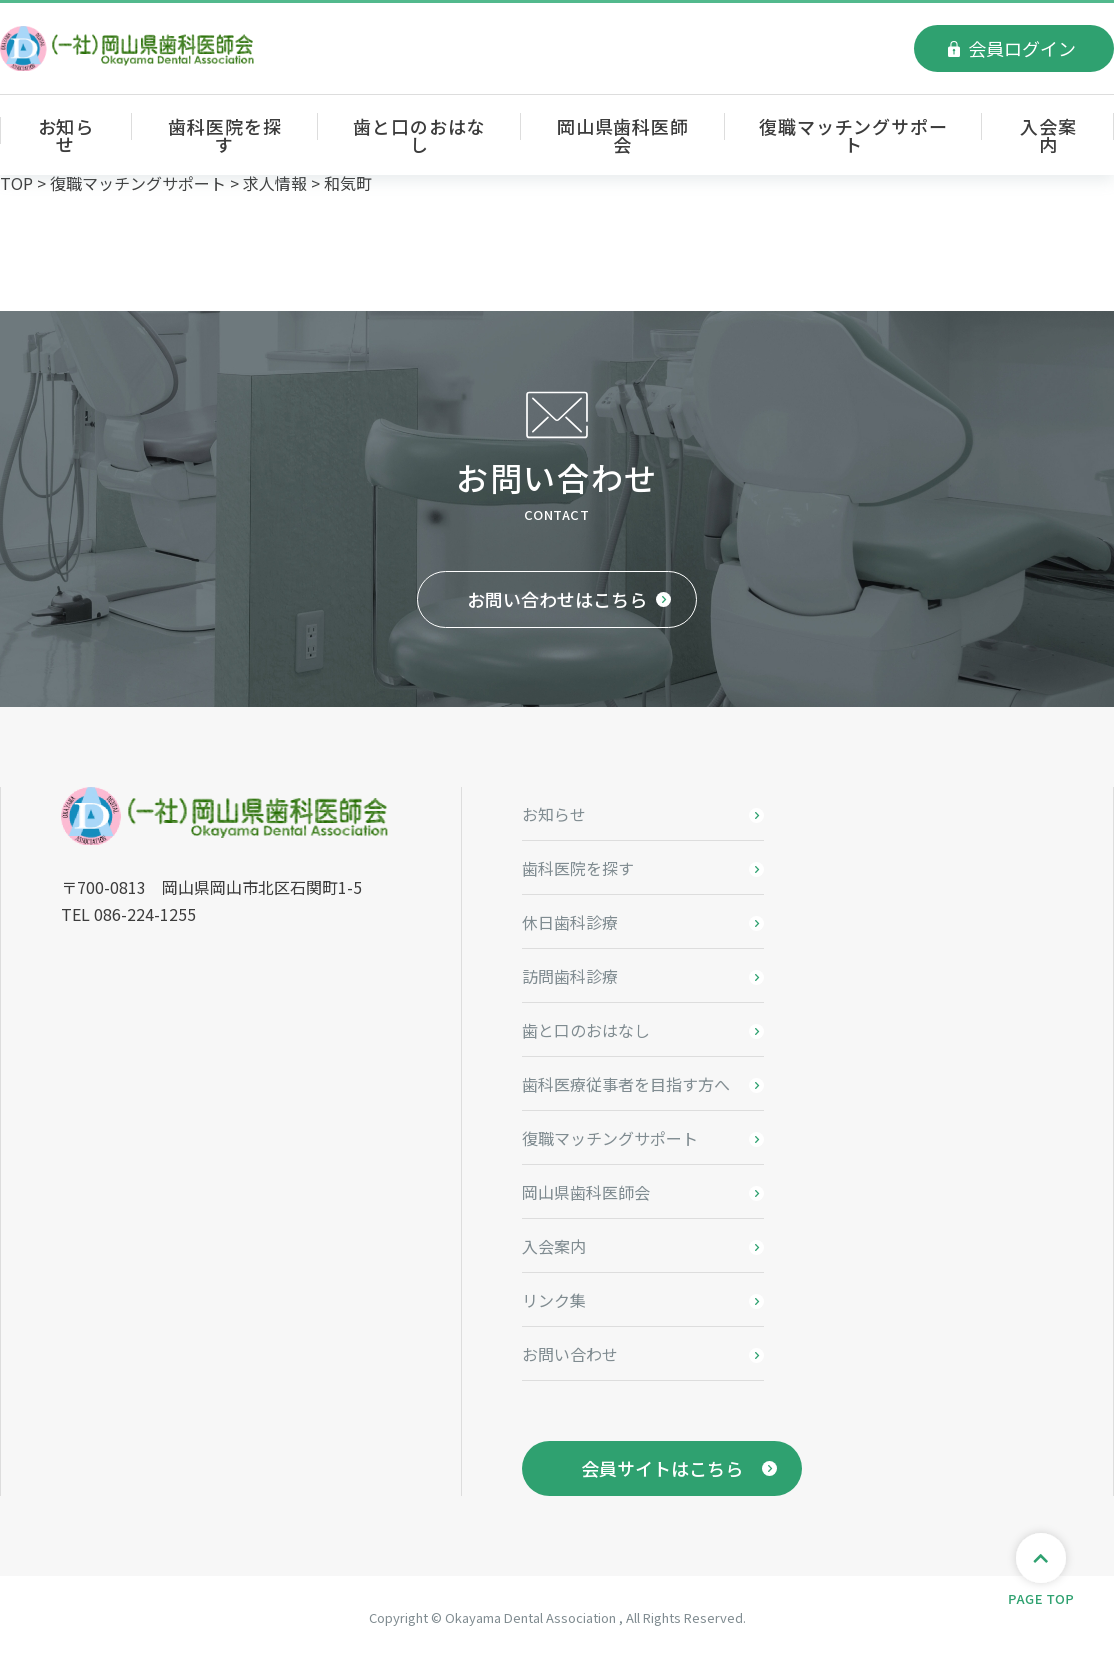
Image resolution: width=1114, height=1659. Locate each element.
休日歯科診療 (570, 922)
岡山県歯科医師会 (623, 135)
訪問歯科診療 (570, 976)
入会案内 (1048, 135)
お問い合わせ (570, 1354)
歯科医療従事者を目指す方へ (626, 1084)
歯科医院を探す (224, 135)
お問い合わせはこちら (557, 599)
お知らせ (66, 135)
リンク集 (554, 1300)
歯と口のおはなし (419, 135)
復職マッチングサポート (853, 135)
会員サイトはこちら (662, 1468)
